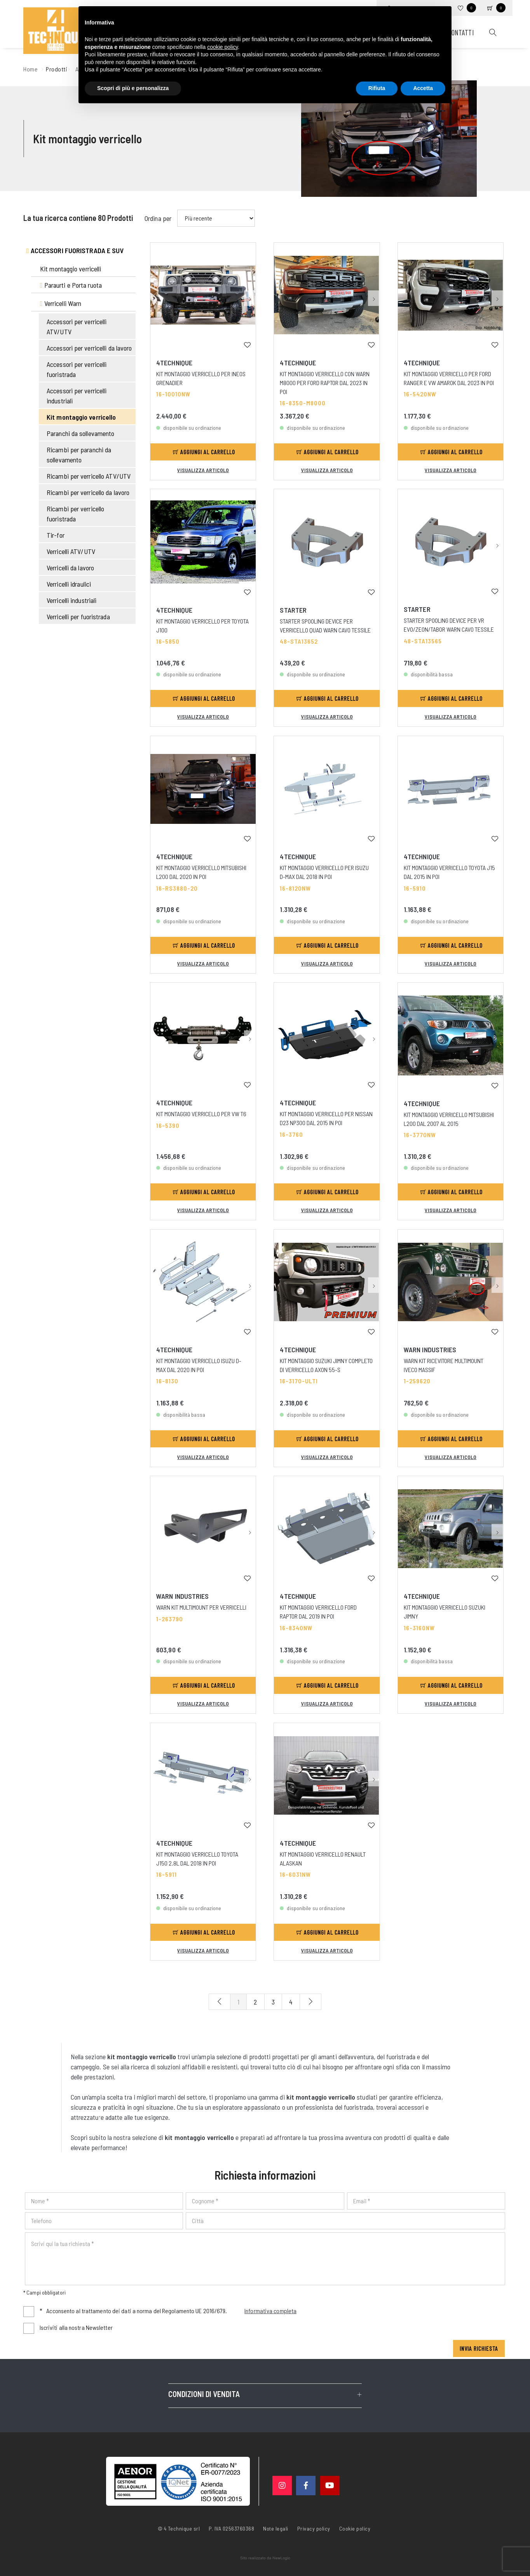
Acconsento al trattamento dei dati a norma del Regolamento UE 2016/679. (168, 2311)
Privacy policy (313, 2528)
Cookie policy (355, 2528)
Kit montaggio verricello (81, 417)
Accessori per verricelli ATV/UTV (76, 326)
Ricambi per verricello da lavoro (88, 492)
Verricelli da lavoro (70, 567)
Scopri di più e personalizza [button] (133, 88)
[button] (250, 298)
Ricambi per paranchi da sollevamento (79, 454)
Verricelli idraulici (69, 584)
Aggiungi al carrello (204, 451)
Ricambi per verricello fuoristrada (75, 513)
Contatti (461, 32)
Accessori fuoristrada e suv (75, 250)
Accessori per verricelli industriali (76, 395)
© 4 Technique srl (179, 2528)
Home (30, 69)
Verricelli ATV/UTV (71, 551)
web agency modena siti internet (265, 2558)
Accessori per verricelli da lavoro (89, 348)
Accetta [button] (423, 88)
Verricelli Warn (60, 303)
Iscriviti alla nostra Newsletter (76, 2327)
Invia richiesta (479, 2348)
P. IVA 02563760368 (231, 2528)
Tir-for (56, 535)
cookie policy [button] (222, 47)
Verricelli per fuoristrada (78, 616)
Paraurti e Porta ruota (71, 285)
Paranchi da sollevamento (80, 433)
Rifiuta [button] (376, 88)
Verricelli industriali (71, 600)
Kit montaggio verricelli (70, 268)
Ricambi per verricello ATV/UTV (89, 476)
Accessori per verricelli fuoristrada (76, 369)
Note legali (275, 2528)
